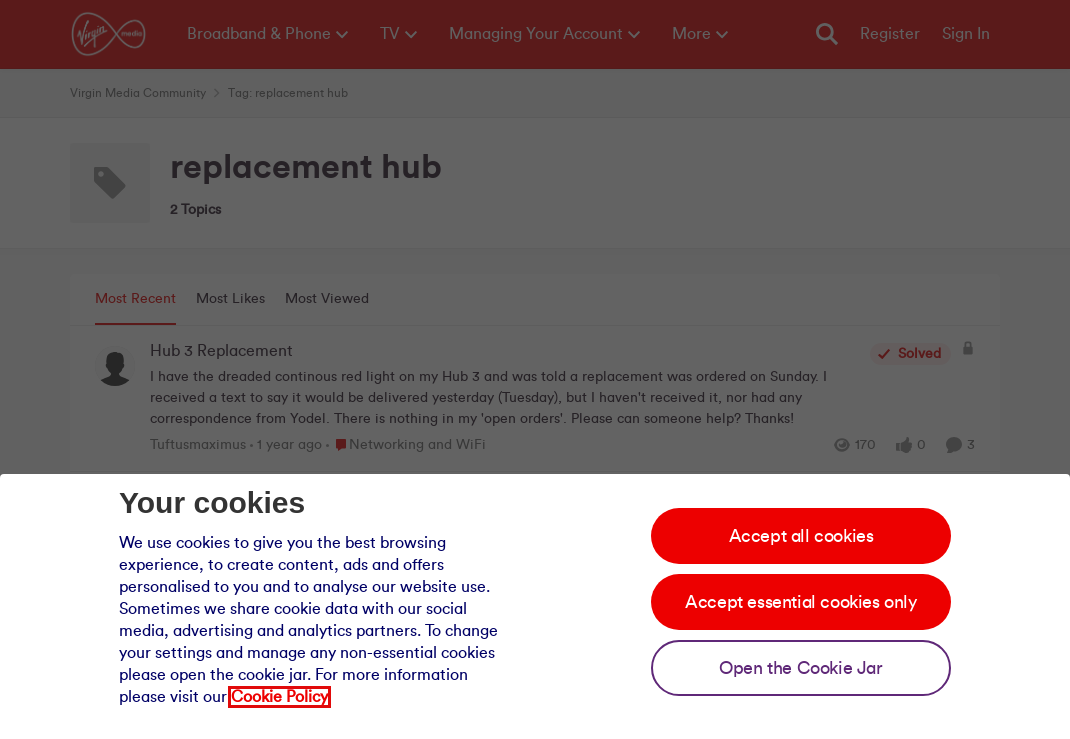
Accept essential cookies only (800, 602)
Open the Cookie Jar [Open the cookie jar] (800, 668)
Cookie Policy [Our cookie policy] (279, 697)
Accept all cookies (801, 536)
